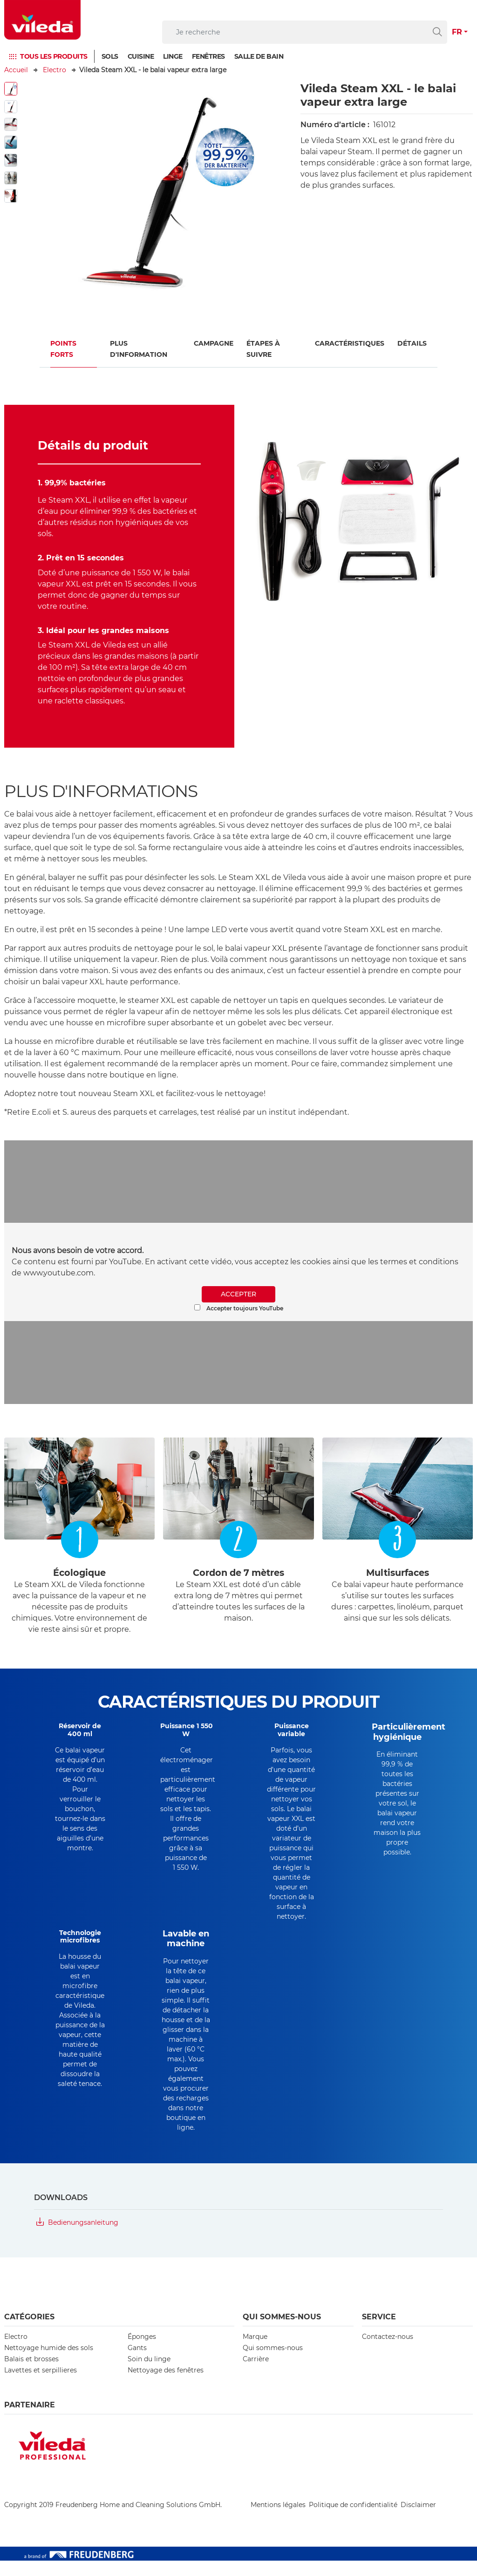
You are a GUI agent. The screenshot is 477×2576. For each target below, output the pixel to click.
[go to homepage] (42, 20)
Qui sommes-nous (273, 2363)
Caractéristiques (349, 343)
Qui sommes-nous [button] (282, 2332)
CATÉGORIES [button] (29, 2332)
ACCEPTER (238, 1294)
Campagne (213, 343)
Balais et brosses (31, 2374)
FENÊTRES (208, 56)
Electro (54, 70)
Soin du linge (149, 2374)
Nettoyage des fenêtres (166, 2385)
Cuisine (141, 56)
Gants (137, 2363)
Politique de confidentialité (353, 2520)
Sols (110, 56)
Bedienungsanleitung (83, 2238)
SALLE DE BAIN (259, 56)
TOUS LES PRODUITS (54, 56)
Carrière (256, 2374)
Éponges (142, 2352)
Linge (173, 56)
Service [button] (379, 2332)
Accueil (16, 70)
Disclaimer (418, 2520)
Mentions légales (278, 2520)
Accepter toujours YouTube (238, 1308)
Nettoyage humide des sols (48, 2363)
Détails (412, 343)
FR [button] (457, 31)
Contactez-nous (387, 2352)
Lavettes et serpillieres (40, 2385)
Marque (255, 2352)
